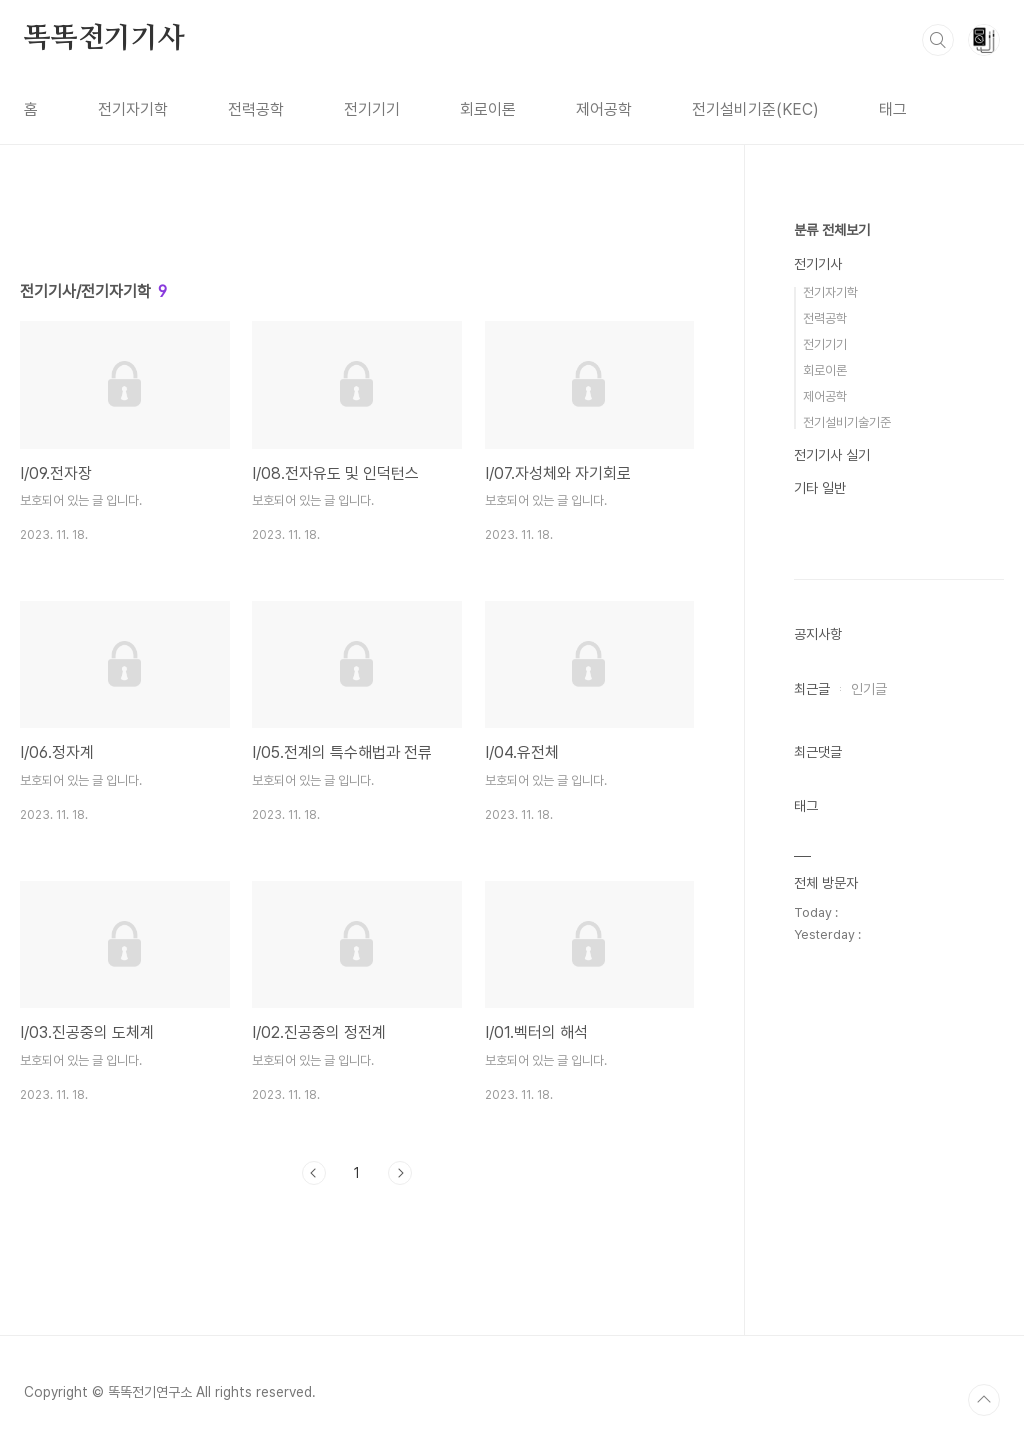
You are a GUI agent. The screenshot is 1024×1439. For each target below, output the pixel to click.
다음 (400, 1173)
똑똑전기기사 (104, 39)
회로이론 (488, 109)
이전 (314, 1173)
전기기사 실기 (832, 455)
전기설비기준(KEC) (755, 109)
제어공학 (604, 109)
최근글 (812, 689)
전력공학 (256, 109)
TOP (984, 1400)
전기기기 (372, 109)
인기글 (869, 689)
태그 (893, 109)
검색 (938, 40)
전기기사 (818, 264)
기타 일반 (820, 488)
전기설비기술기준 (847, 422)
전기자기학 (133, 109)
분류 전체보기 (832, 230)
